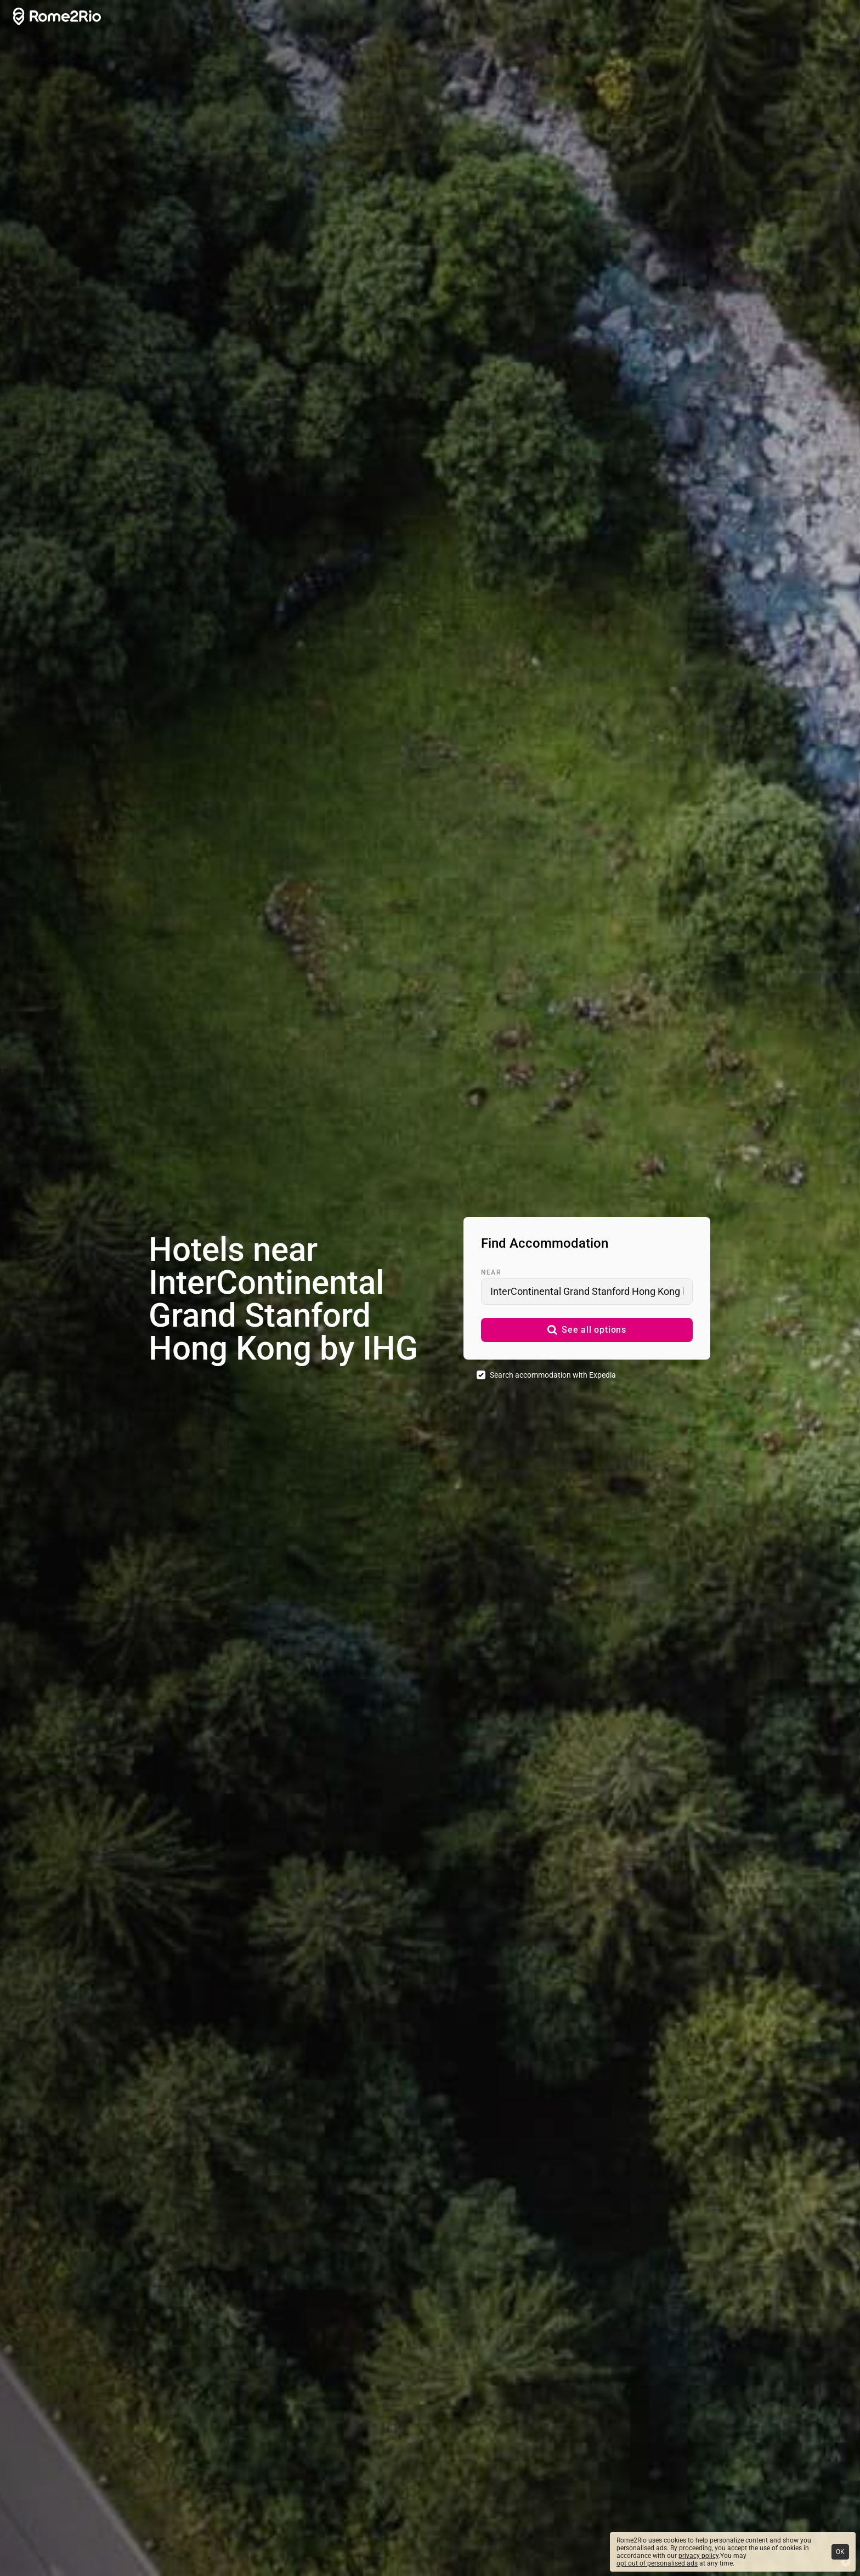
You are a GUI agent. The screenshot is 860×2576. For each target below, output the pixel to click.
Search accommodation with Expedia (553, 1375)
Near (491, 1272)
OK (840, 2552)
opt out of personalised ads (657, 2563)
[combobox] (587, 1291)
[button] (587, 1330)
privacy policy (698, 2556)
